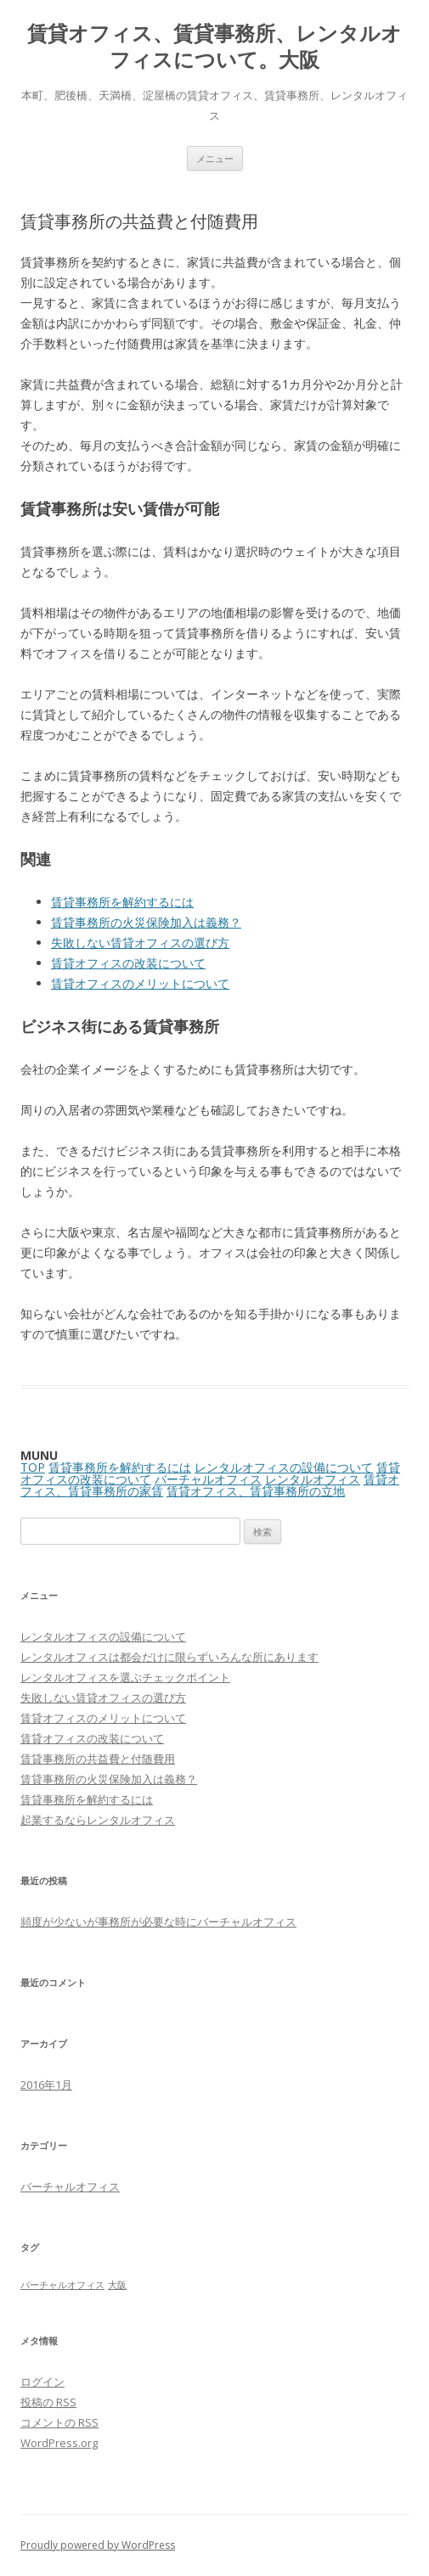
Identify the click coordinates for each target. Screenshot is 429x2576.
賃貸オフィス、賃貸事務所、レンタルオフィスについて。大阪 (214, 46)
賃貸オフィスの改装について (128, 963)
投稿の (48, 2402)
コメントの (59, 2422)
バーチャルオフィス (208, 1479)
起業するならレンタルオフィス (97, 1819)
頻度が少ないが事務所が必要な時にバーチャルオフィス (158, 1921)
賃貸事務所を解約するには (122, 902)
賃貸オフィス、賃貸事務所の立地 (256, 1491)
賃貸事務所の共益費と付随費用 (97, 1758)
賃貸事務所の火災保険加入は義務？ (146, 922)
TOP (32, 1467)
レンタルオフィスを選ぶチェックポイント (125, 1677)
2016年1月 (46, 2084)
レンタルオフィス (312, 1479)
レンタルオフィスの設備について (284, 1467)
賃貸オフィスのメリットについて (140, 983)
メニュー (215, 158)
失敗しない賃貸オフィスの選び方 (140, 942)
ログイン (42, 2381)
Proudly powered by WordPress (97, 2545)
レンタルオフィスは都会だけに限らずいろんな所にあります (169, 1656)
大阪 (117, 2285)
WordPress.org (59, 2442)
